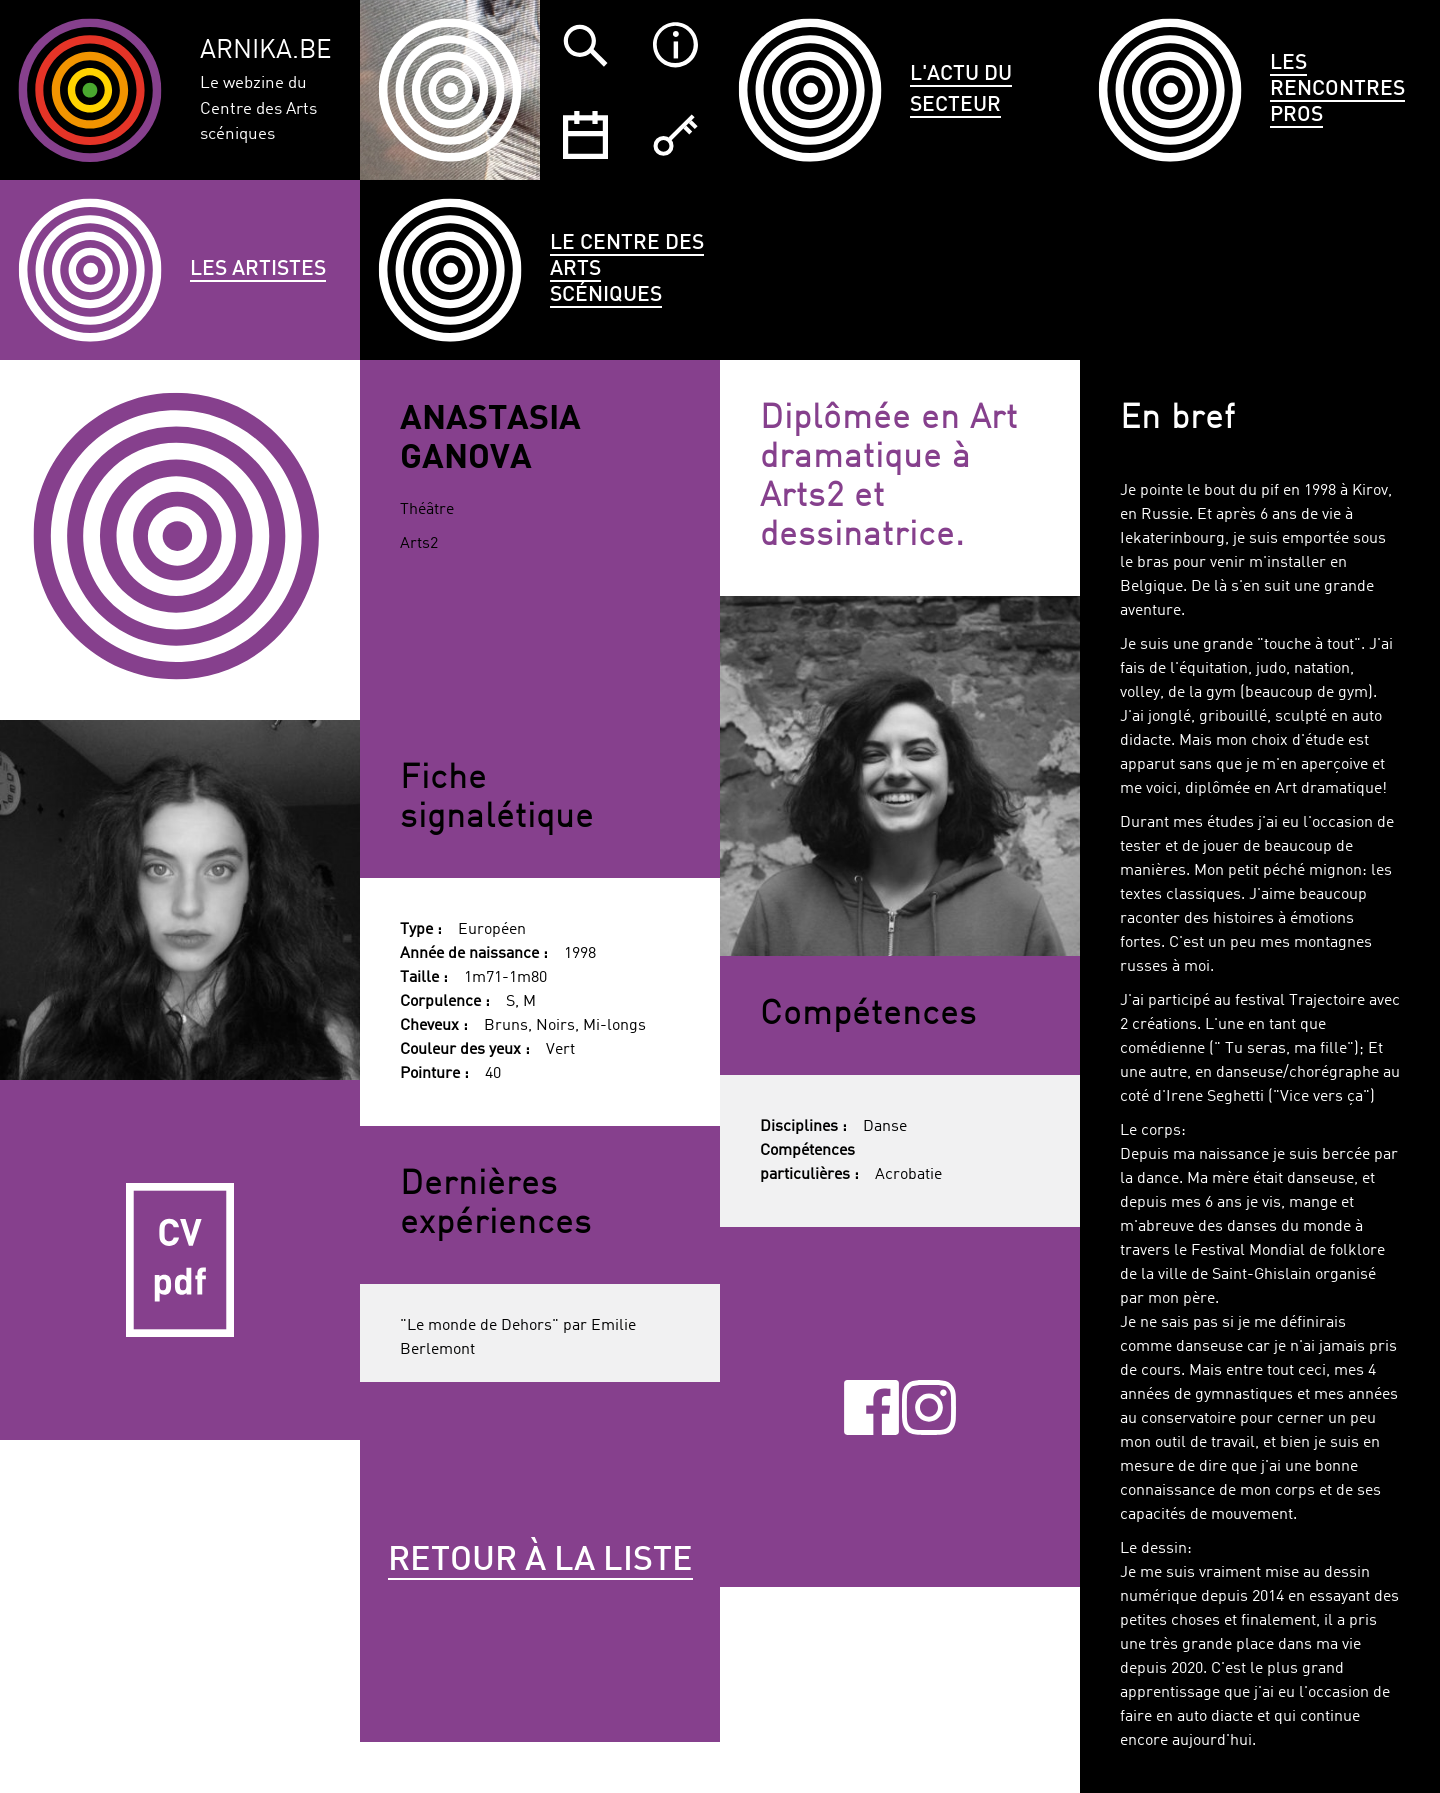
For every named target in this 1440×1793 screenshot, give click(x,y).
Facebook (871, 1407)
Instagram (929, 1407)
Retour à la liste (540, 1561)
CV (180, 1260)
